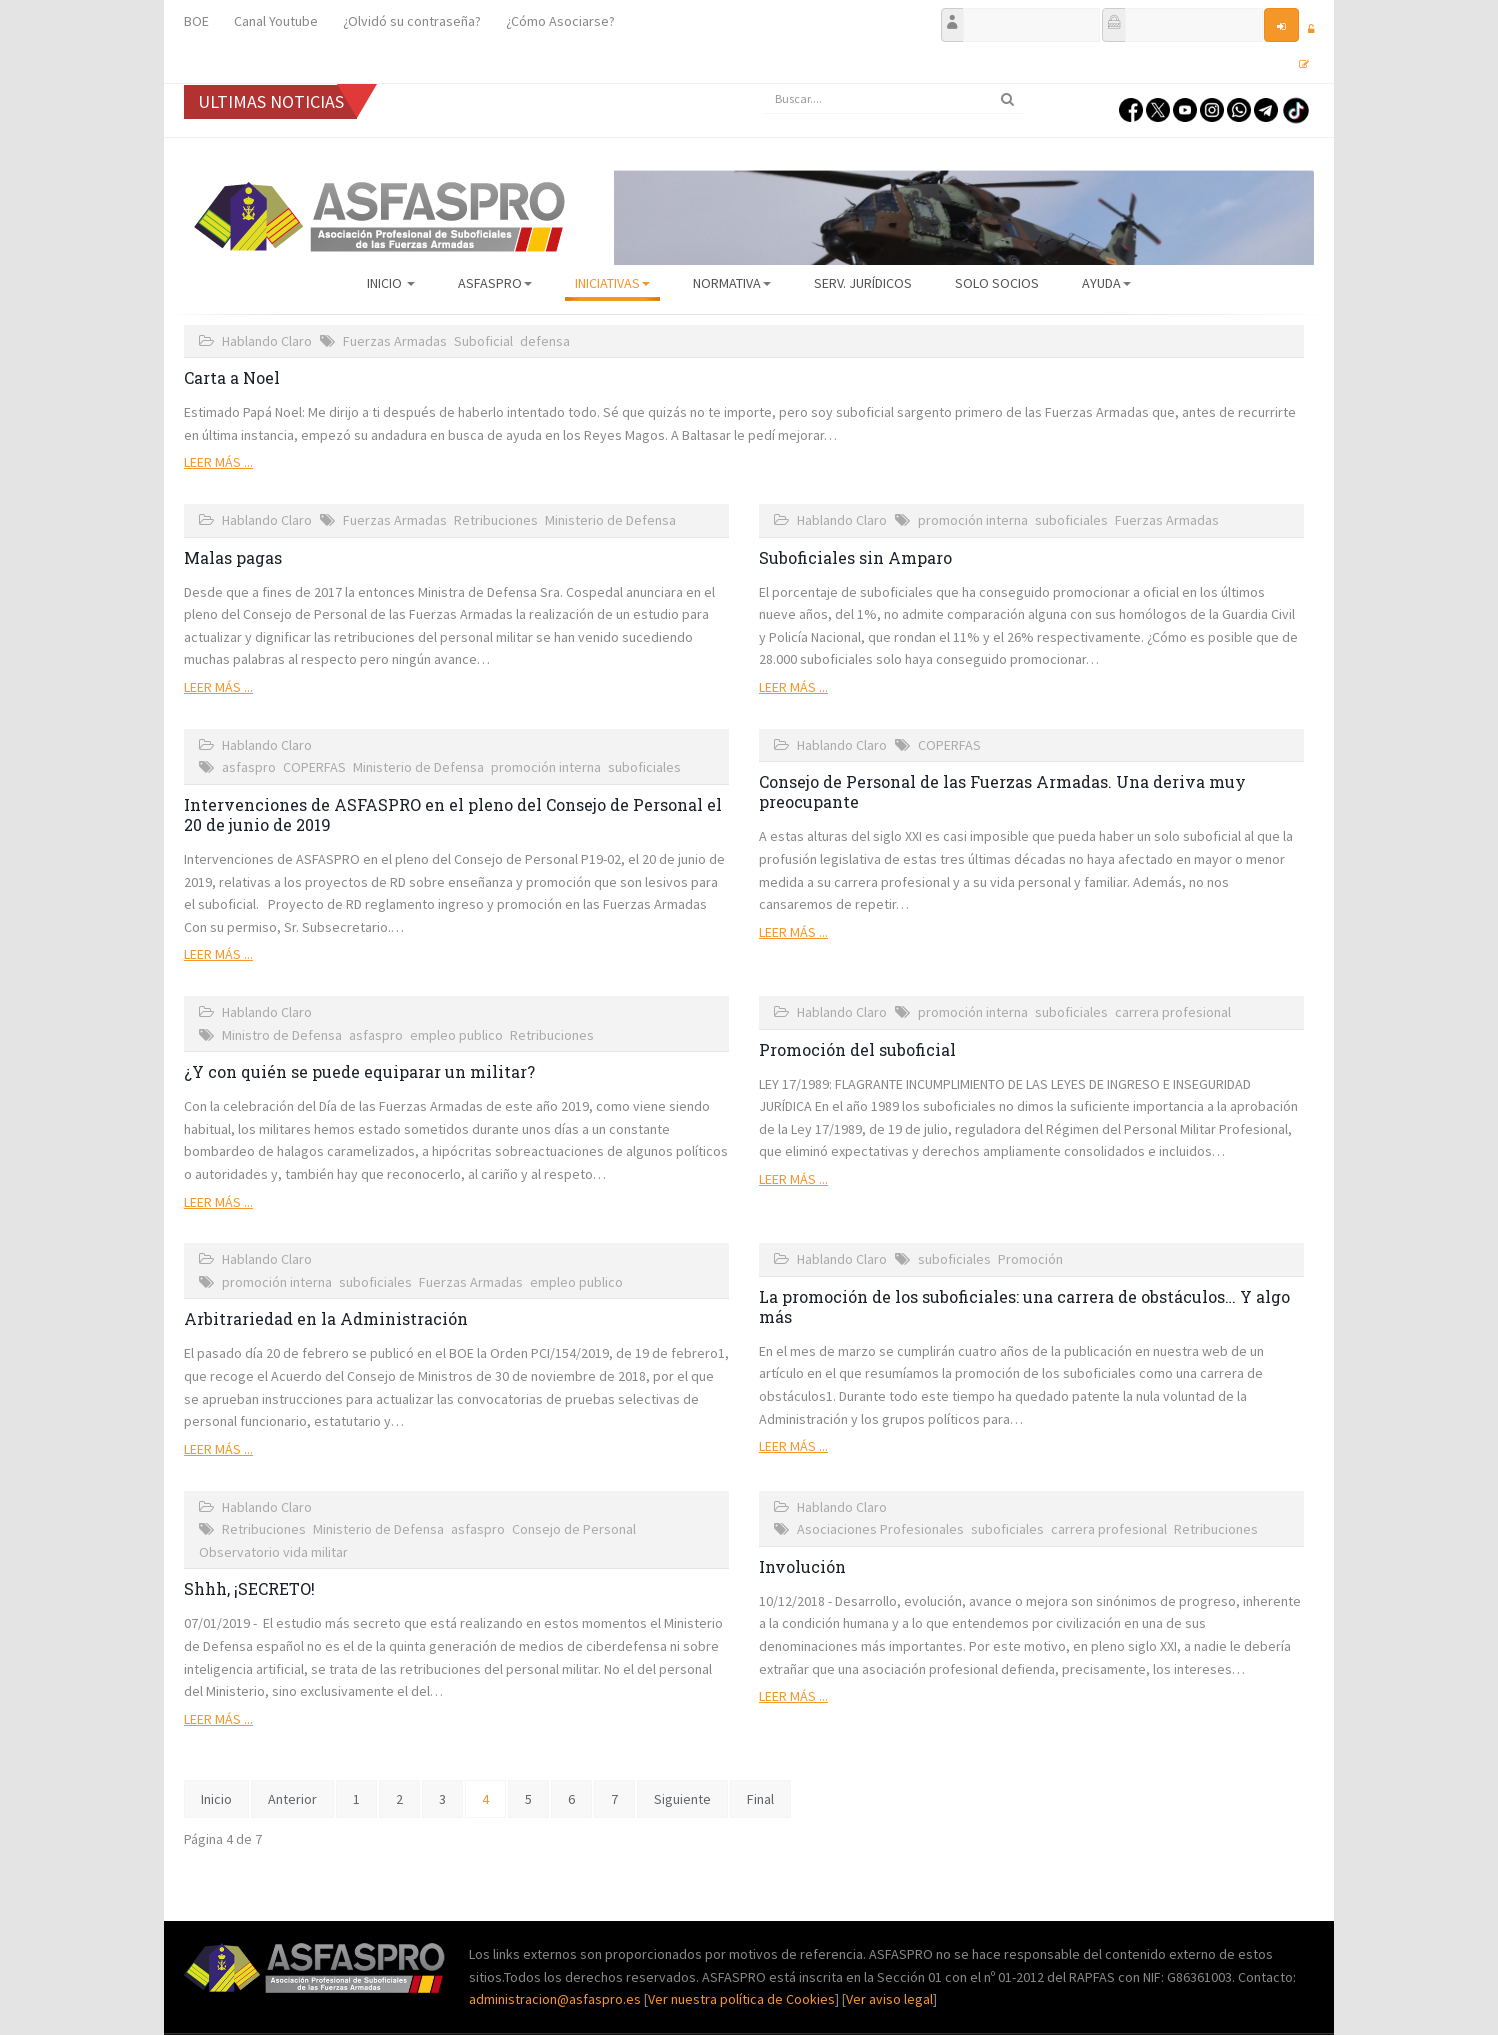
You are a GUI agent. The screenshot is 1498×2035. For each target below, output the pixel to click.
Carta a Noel (232, 377)
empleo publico (456, 1035)
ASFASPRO (495, 283)
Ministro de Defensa (282, 1035)
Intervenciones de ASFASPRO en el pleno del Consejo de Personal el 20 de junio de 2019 (453, 814)
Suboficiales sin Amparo (855, 557)
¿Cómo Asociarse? (560, 21)
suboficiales (1071, 520)
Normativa (732, 283)
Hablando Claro (267, 341)
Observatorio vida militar (273, 1552)
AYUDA (1106, 283)
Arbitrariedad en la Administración (326, 1318)
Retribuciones (496, 520)
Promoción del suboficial (857, 1049)
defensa (545, 341)
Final (760, 1799)
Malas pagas (233, 557)
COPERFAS (314, 767)
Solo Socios (997, 283)
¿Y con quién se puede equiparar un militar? (359, 1071)
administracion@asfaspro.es (556, 1999)
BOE (196, 21)
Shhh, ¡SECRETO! (249, 1588)
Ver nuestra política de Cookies (741, 1999)
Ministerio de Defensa (610, 520)
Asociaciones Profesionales (880, 1529)
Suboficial (483, 341)
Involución (802, 1566)
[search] (894, 99)
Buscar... (764, 84)
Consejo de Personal (574, 1529)
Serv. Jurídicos (863, 283)
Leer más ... (218, 462)
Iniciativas (612, 283)
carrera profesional (1173, 1012)
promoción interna (973, 520)
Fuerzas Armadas (395, 341)
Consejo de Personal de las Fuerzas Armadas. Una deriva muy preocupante (1002, 791)
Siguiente (682, 1799)
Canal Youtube (276, 21)
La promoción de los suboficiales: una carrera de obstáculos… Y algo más (1024, 1306)
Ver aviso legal (889, 1999)
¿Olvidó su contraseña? (412, 21)
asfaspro (249, 767)
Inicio (391, 283)
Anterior (292, 1799)
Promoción (1030, 1259)
